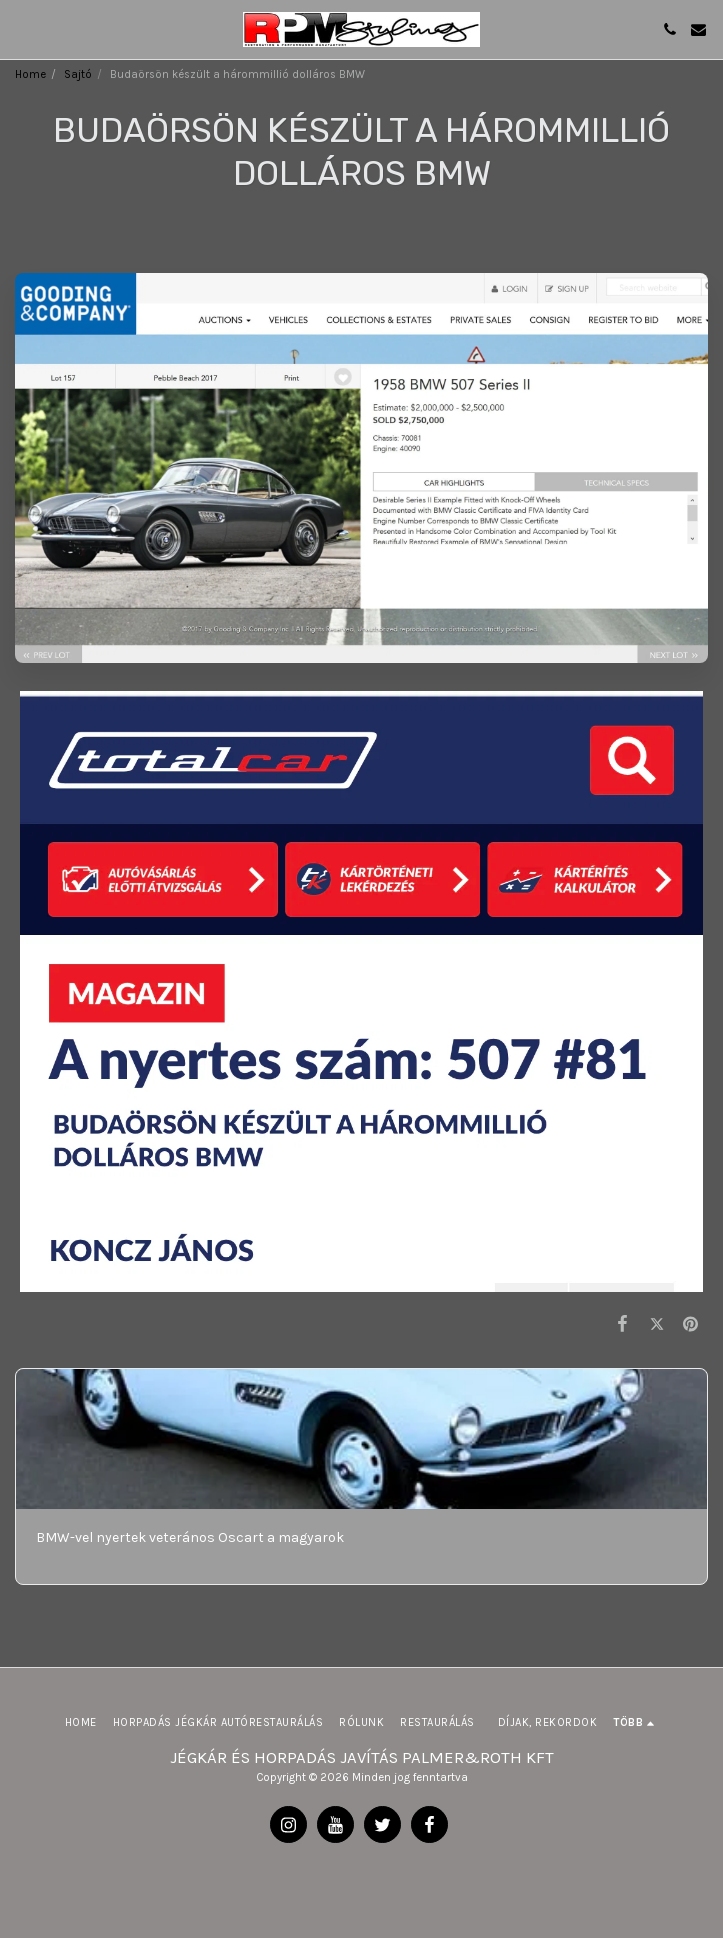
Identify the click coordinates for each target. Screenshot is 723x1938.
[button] (22, 28)
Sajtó (78, 74)
